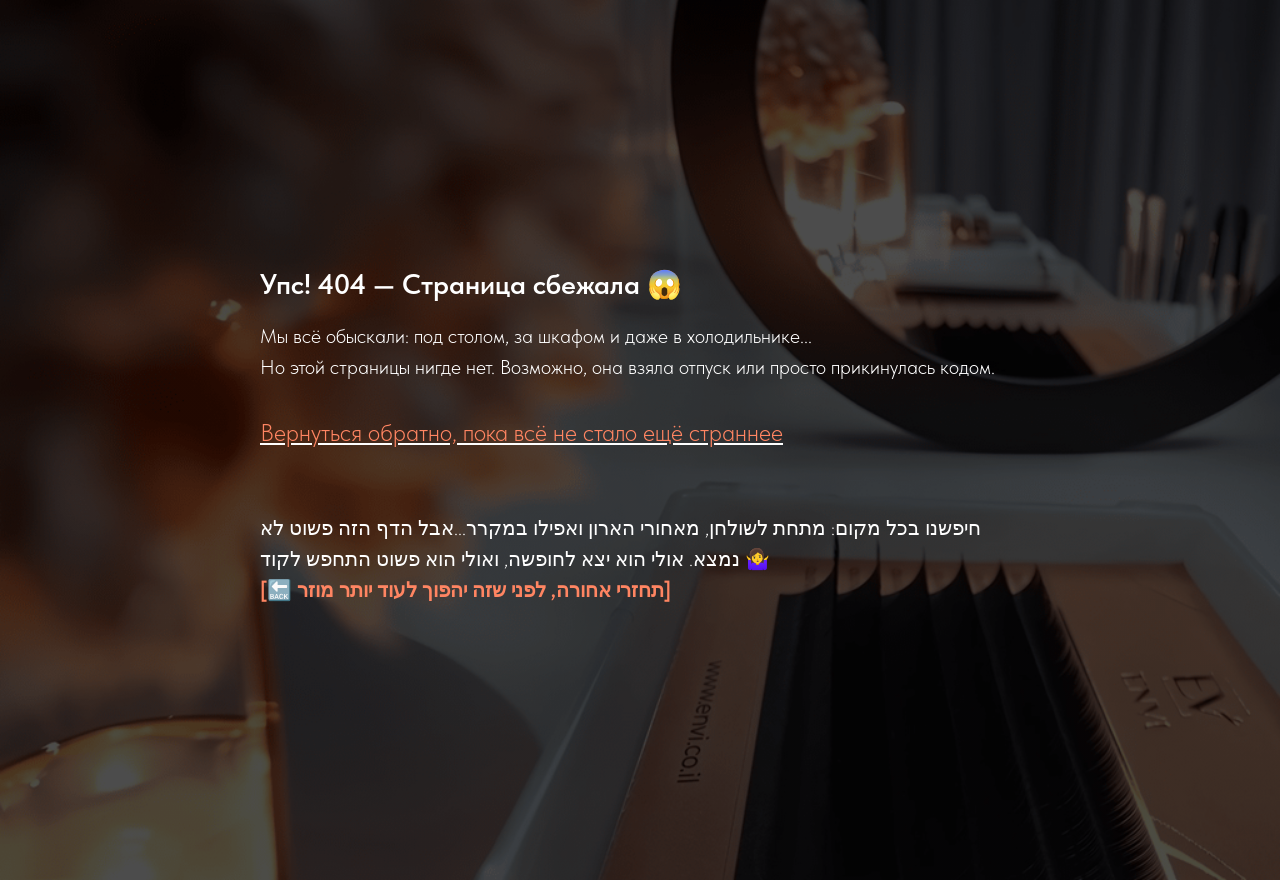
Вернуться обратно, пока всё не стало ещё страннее (521, 432)
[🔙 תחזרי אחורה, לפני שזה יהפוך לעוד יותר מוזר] (465, 590)
